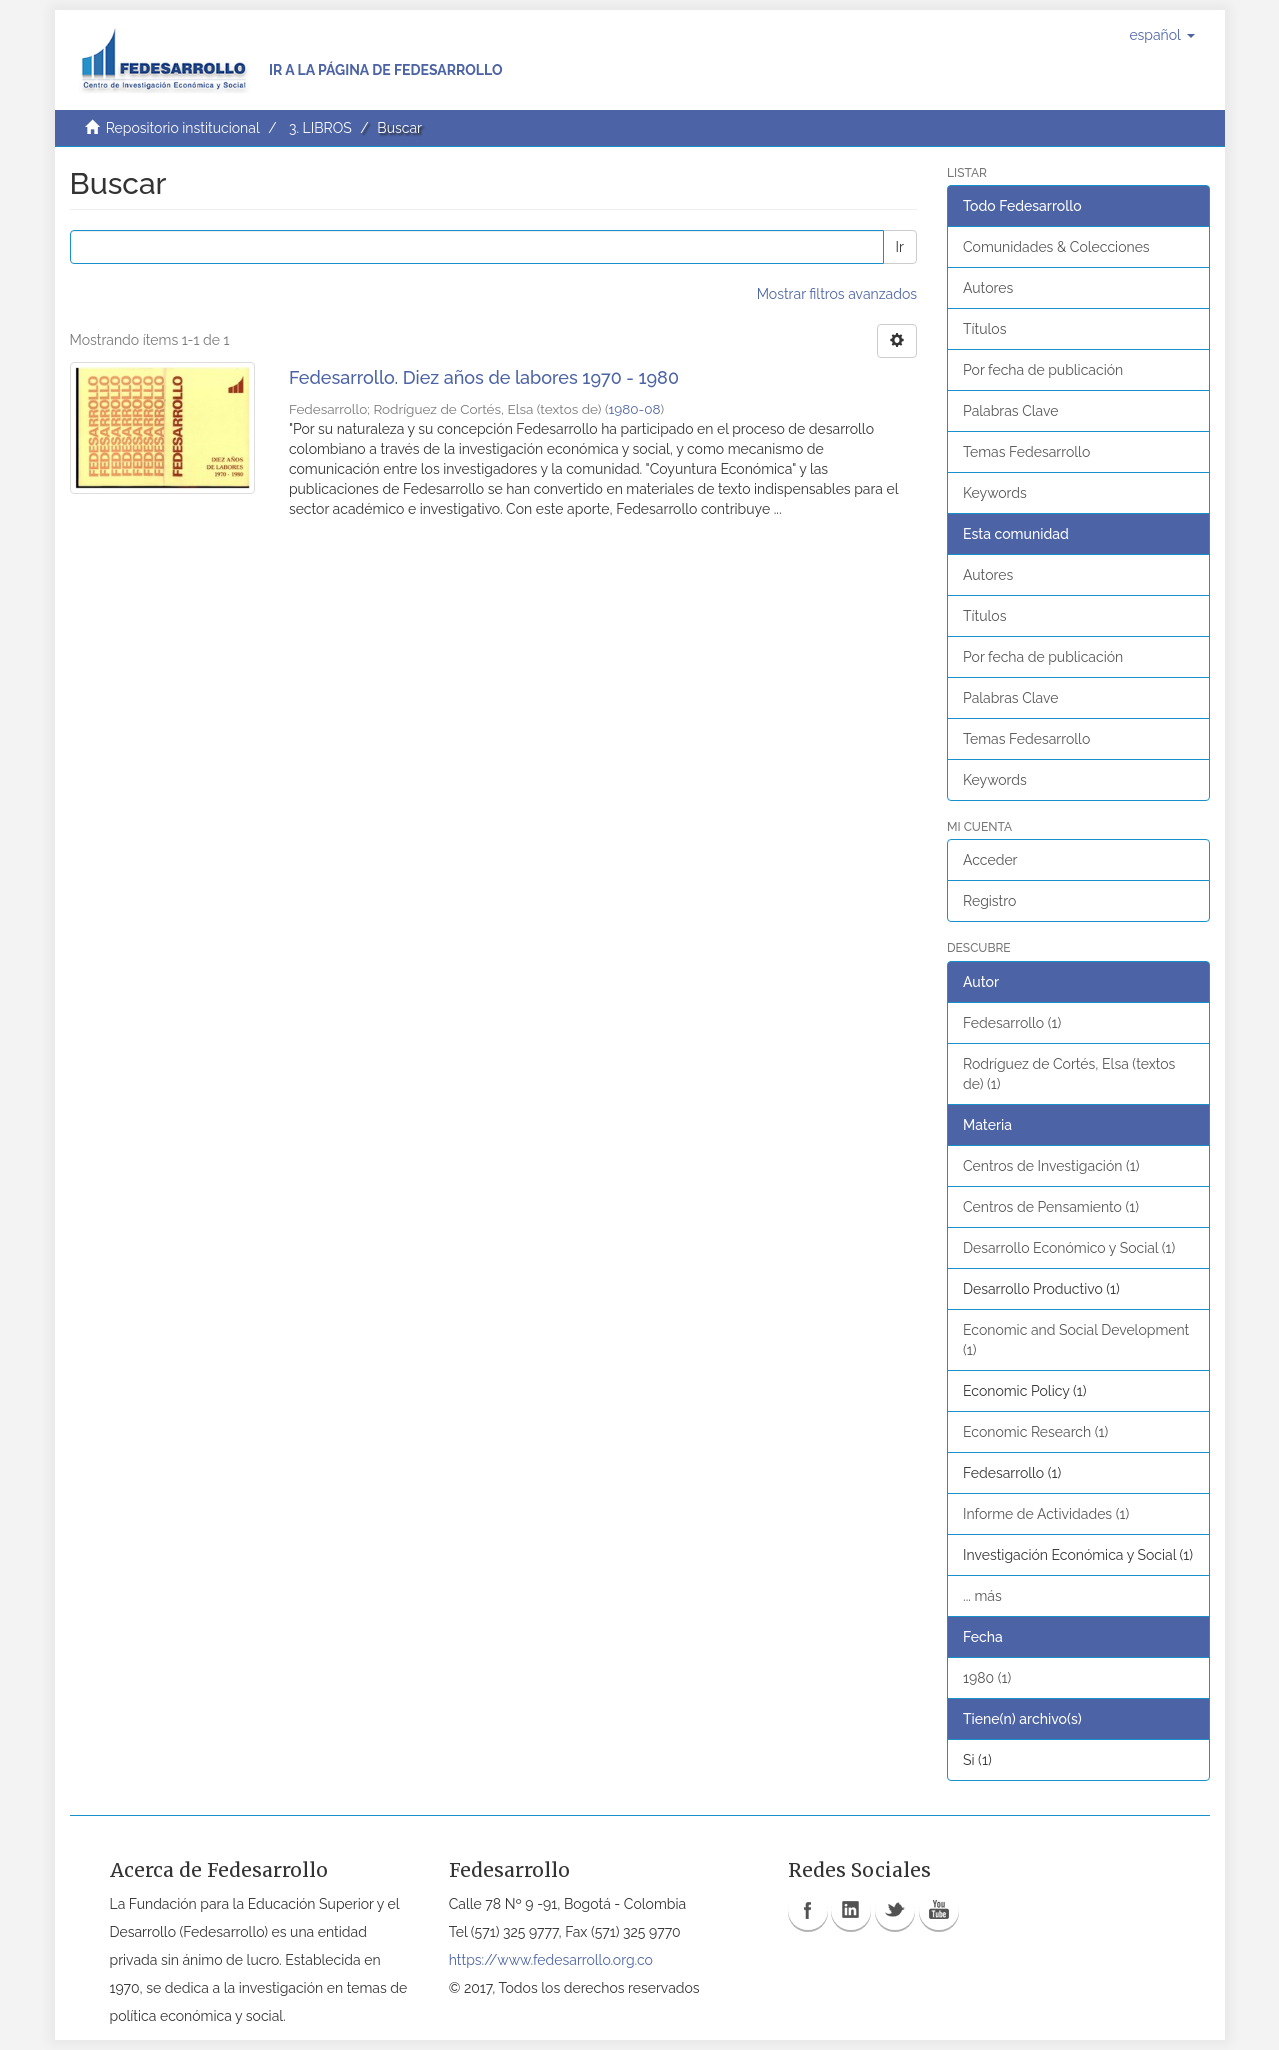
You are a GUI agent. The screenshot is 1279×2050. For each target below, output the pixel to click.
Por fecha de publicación (1043, 370)
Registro (989, 901)
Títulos (984, 329)
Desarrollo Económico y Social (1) (1069, 1248)
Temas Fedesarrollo (1026, 452)
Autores (988, 288)
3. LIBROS (320, 128)
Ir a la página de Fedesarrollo (386, 70)
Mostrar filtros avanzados (837, 294)
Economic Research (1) (1035, 1432)
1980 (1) (987, 1678)
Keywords (995, 493)
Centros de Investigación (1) (1051, 1166)
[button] (1161, 35)
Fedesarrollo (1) (1012, 1023)
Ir (900, 247)
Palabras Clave (1010, 411)
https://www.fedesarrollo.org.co (551, 1960)
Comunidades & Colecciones (1056, 247)
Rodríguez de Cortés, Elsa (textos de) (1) (1069, 1074)
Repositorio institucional (183, 128)
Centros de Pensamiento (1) (1051, 1207)
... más (982, 1596)
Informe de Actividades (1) (1046, 1514)
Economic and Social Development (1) (1076, 1340)
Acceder (990, 860)
